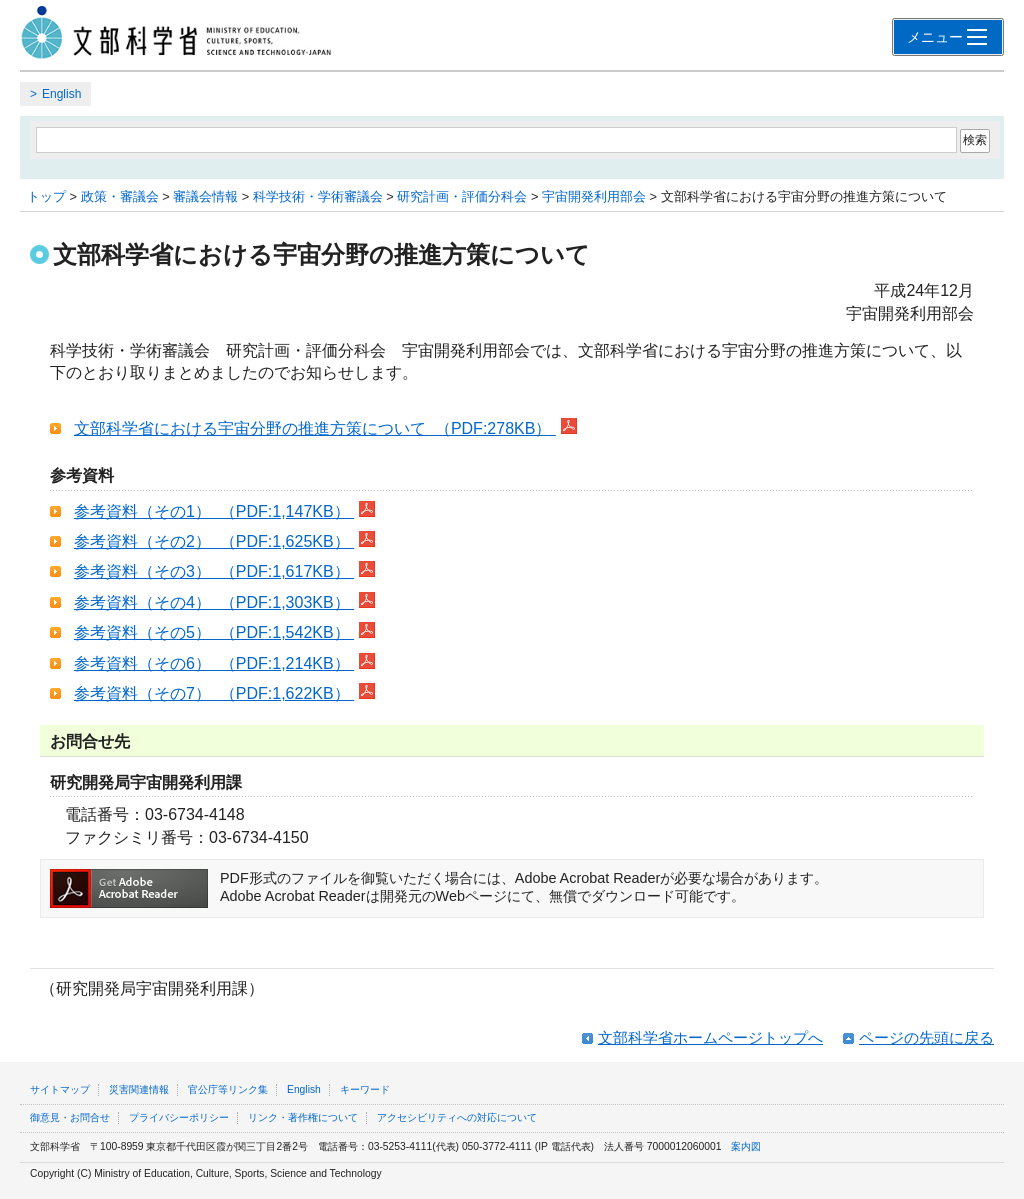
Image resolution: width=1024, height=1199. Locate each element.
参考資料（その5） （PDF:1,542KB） (214, 632)
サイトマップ (60, 1089)
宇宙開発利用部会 (594, 196)
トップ (46, 196)
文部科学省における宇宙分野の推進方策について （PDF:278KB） (315, 428)
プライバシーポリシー (179, 1117)
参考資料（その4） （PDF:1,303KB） (214, 602)
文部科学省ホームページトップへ (710, 1037)
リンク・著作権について (303, 1117)
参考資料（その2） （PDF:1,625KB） (214, 541)
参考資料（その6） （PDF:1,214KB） (214, 663)
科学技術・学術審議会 (318, 196)
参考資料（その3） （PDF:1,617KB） (214, 571)
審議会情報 (205, 196)
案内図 (746, 1146)
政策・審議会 (120, 196)
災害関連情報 (139, 1089)
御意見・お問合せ (70, 1117)
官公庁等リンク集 (228, 1089)
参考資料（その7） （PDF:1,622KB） (214, 693)
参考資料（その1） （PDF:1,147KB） (214, 511)
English (61, 94)
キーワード (365, 1089)
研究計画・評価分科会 (462, 196)
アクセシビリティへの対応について (457, 1117)
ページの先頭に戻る (926, 1037)
